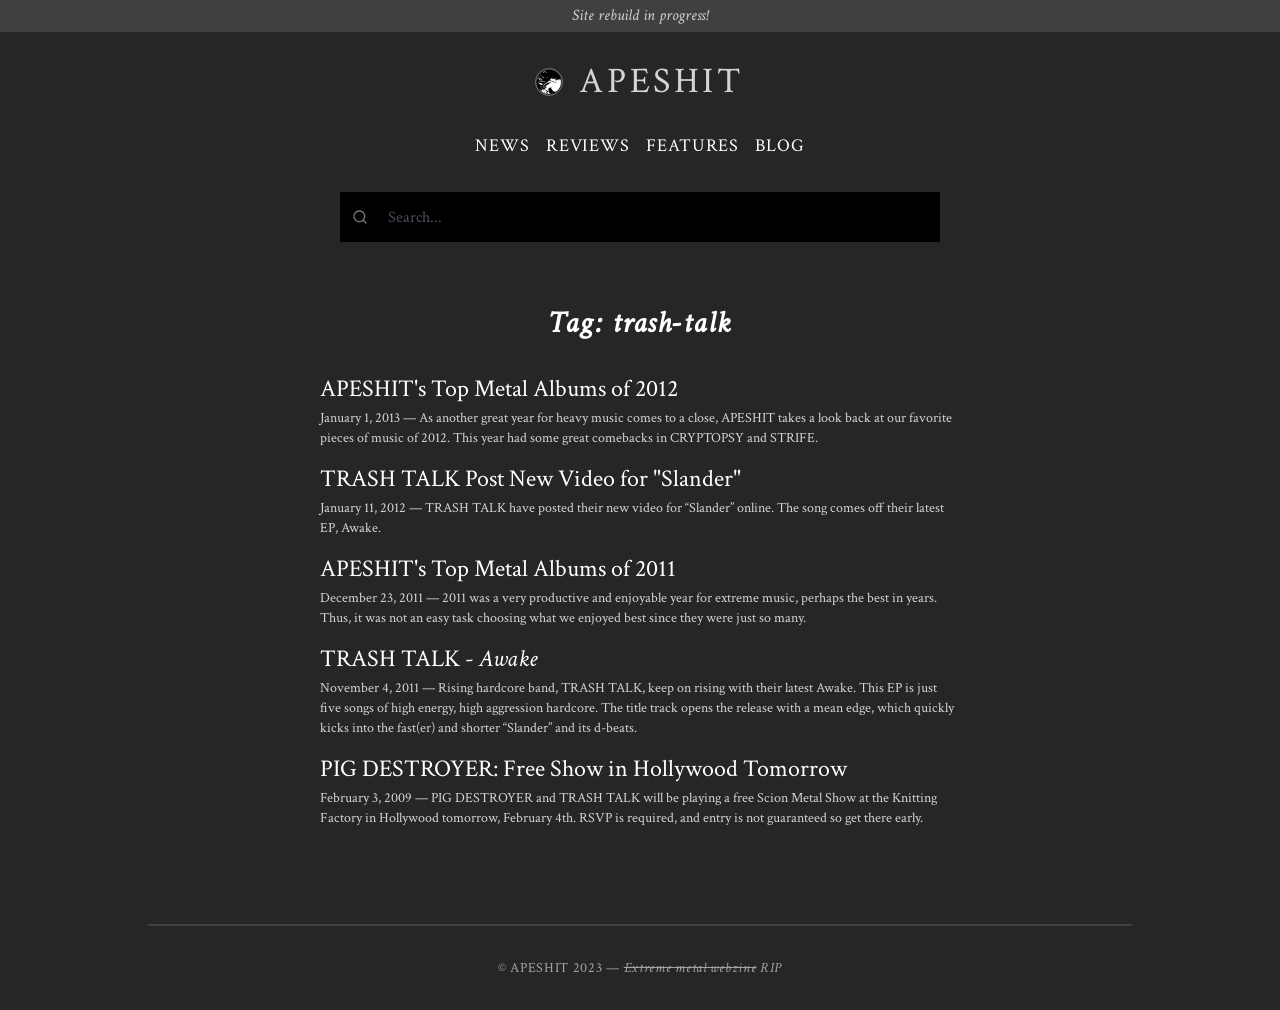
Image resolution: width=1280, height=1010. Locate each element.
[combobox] (640, 217)
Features (692, 145)
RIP (771, 968)
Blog (780, 145)
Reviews (588, 145)
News (502, 145)
